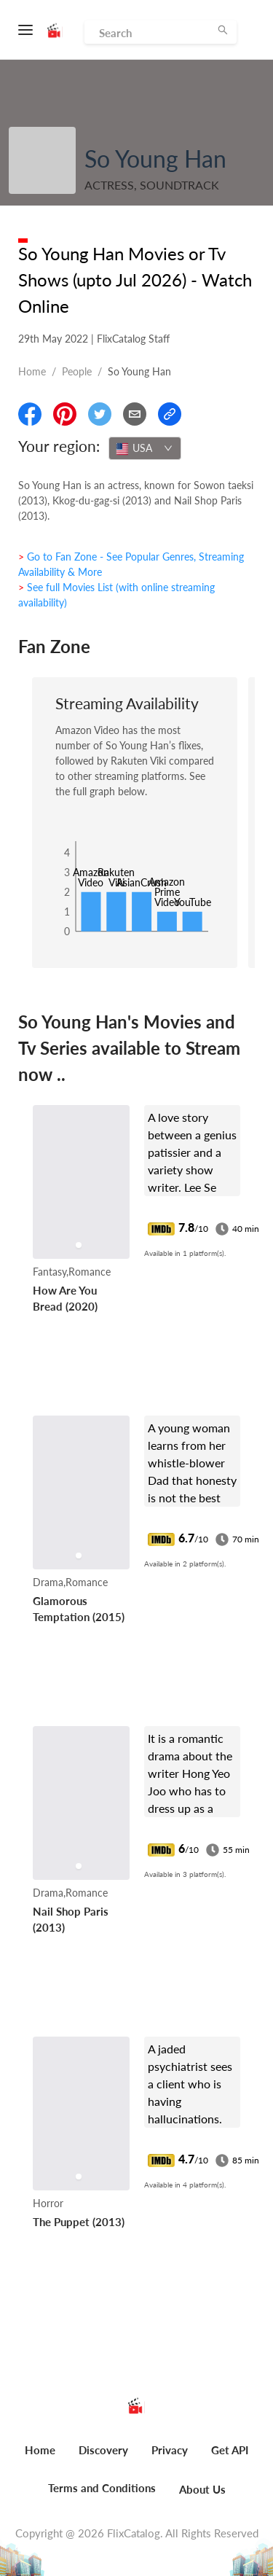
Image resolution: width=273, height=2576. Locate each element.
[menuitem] (40, 2457)
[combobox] (144, 448)
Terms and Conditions (102, 2487)
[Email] (134, 414)
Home (32, 371)
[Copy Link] (169, 414)
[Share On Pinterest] (64, 414)
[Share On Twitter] (99, 414)
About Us (202, 2489)
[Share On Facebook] (29, 414)
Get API (229, 2449)
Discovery (103, 2449)
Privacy (169, 2449)
